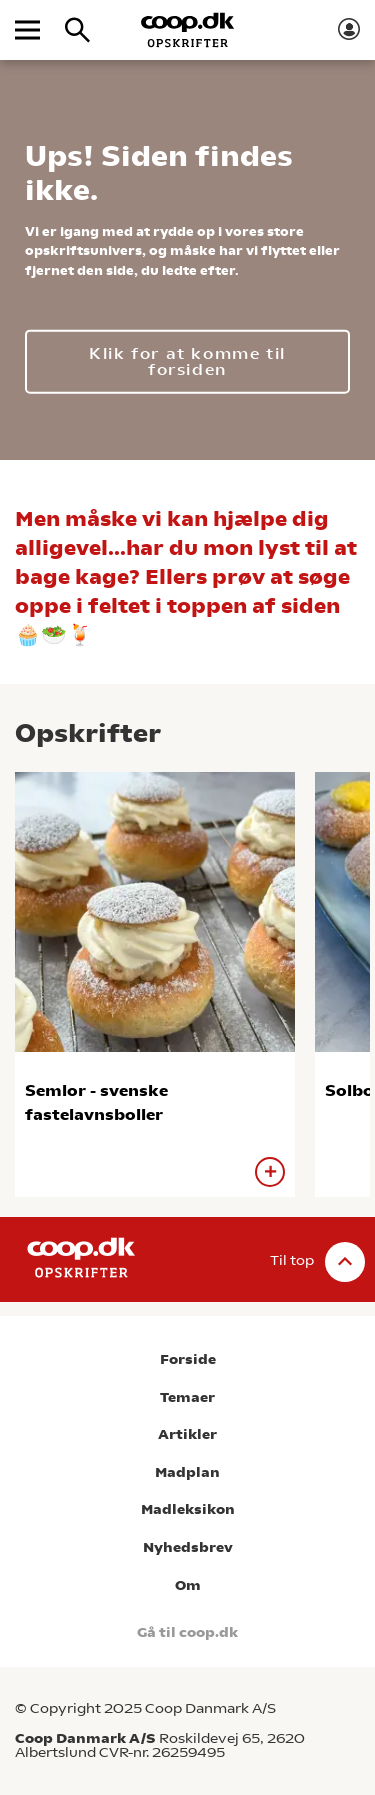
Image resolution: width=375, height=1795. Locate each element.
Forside (188, 1359)
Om (188, 1585)
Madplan (187, 1472)
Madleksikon (188, 1509)
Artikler (187, 1434)
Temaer (187, 1397)
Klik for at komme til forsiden (187, 360)
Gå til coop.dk (187, 1632)
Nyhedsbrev (188, 1547)
